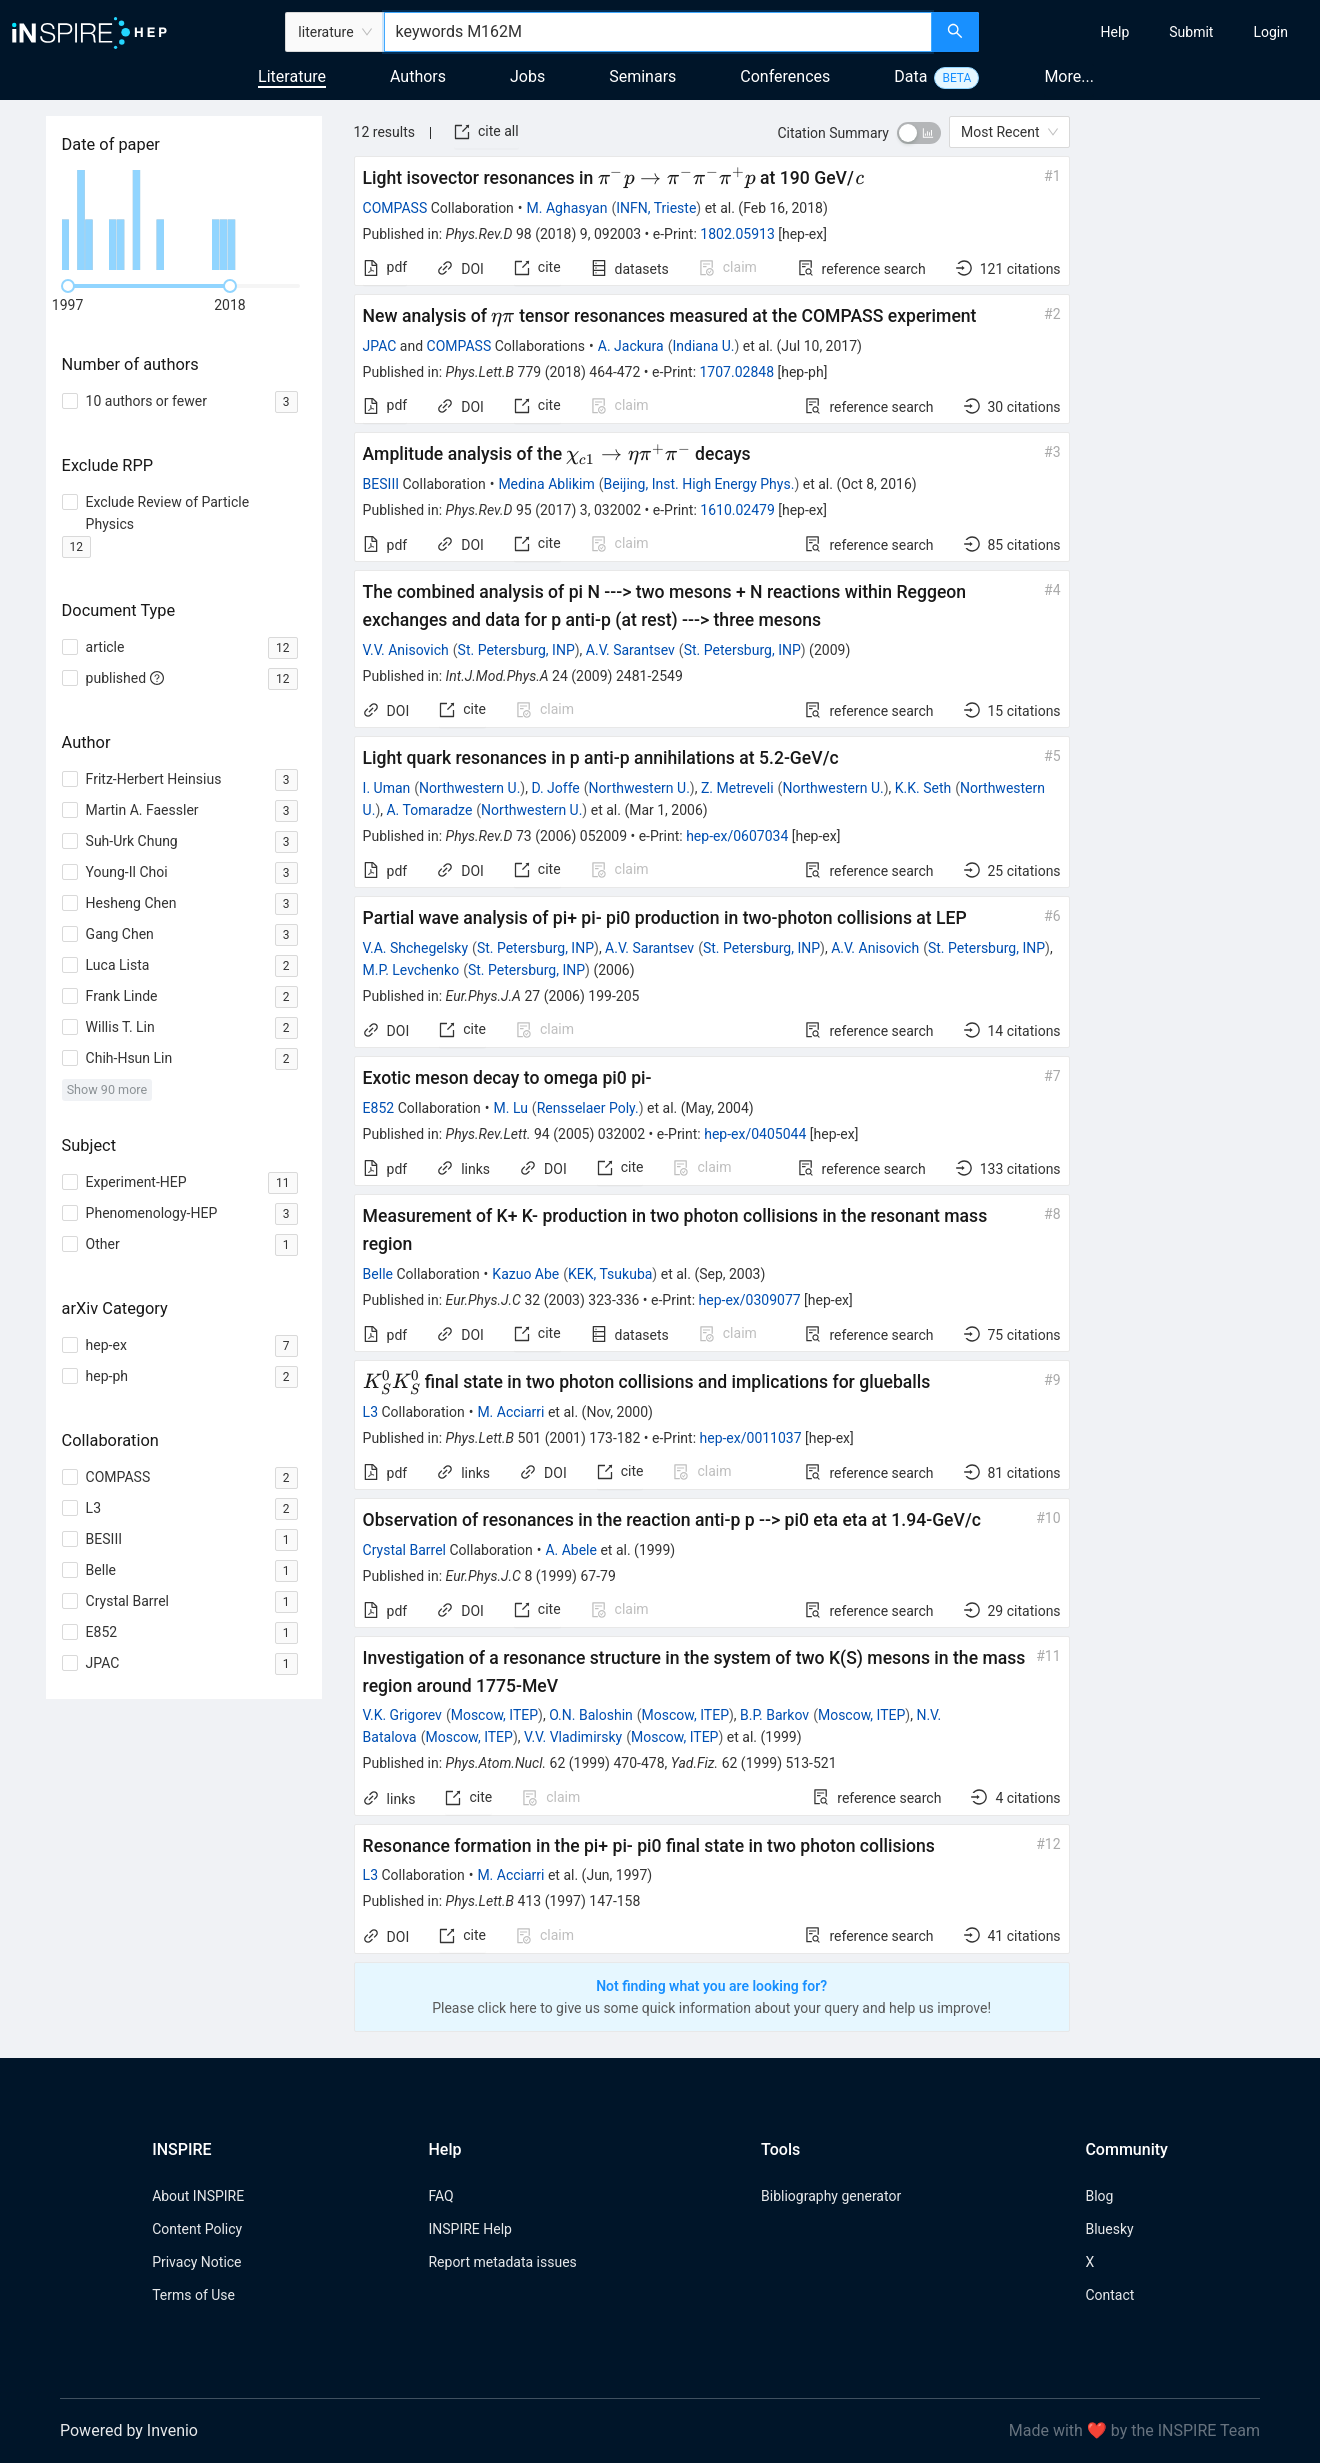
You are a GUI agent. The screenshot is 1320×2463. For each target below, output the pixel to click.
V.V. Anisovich (406, 650)
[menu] (1152, 32)
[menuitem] (1115, 32)
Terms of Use (193, 2295)
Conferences (785, 76)
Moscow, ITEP (494, 1715)
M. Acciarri (510, 1412)
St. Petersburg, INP (516, 650)
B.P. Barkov (774, 1715)
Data (910, 76)
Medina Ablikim (546, 484)
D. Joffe (555, 788)
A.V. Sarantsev (630, 650)
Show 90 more (107, 1089)
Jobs (527, 76)
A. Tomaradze (429, 810)
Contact (1109, 2295)
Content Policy (197, 2229)
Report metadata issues (502, 2262)
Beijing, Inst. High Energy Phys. (699, 484)
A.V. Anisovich (875, 948)
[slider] (68, 286)
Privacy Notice (196, 2262)
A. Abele (571, 1550)
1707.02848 (737, 372)
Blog (1099, 2196)
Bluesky (1109, 2229)
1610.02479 (737, 510)
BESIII (381, 484)
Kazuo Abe (525, 1274)
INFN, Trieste (656, 208)
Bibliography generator (831, 2196)
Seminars (642, 76)
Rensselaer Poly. (588, 1108)
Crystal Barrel (404, 1550)
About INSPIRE (198, 2196)
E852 (379, 1108)
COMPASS (395, 208)
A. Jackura (631, 346)
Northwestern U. (469, 788)
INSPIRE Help (469, 2229)
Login (1270, 32)
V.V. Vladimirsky (573, 1737)
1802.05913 (737, 234)
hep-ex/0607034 (737, 836)
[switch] (919, 133)
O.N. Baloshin (591, 1715)
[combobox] (658, 32)
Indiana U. (703, 346)
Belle (378, 1274)
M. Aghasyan (567, 208)
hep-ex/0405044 (755, 1134)
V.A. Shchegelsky (416, 948)
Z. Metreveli (737, 788)
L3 (370, 1412)
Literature (292, 76)
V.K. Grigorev (402, 1715)
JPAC (380, 346)
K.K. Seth (923, 788)
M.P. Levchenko (411, 970)
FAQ (440, 2196)
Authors (418, 76)
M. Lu (511, 1108)
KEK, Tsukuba (610, 1274)
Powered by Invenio (129, 2430)
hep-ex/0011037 (751, 1438)
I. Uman (387, 788)
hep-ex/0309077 (750, 1300)
